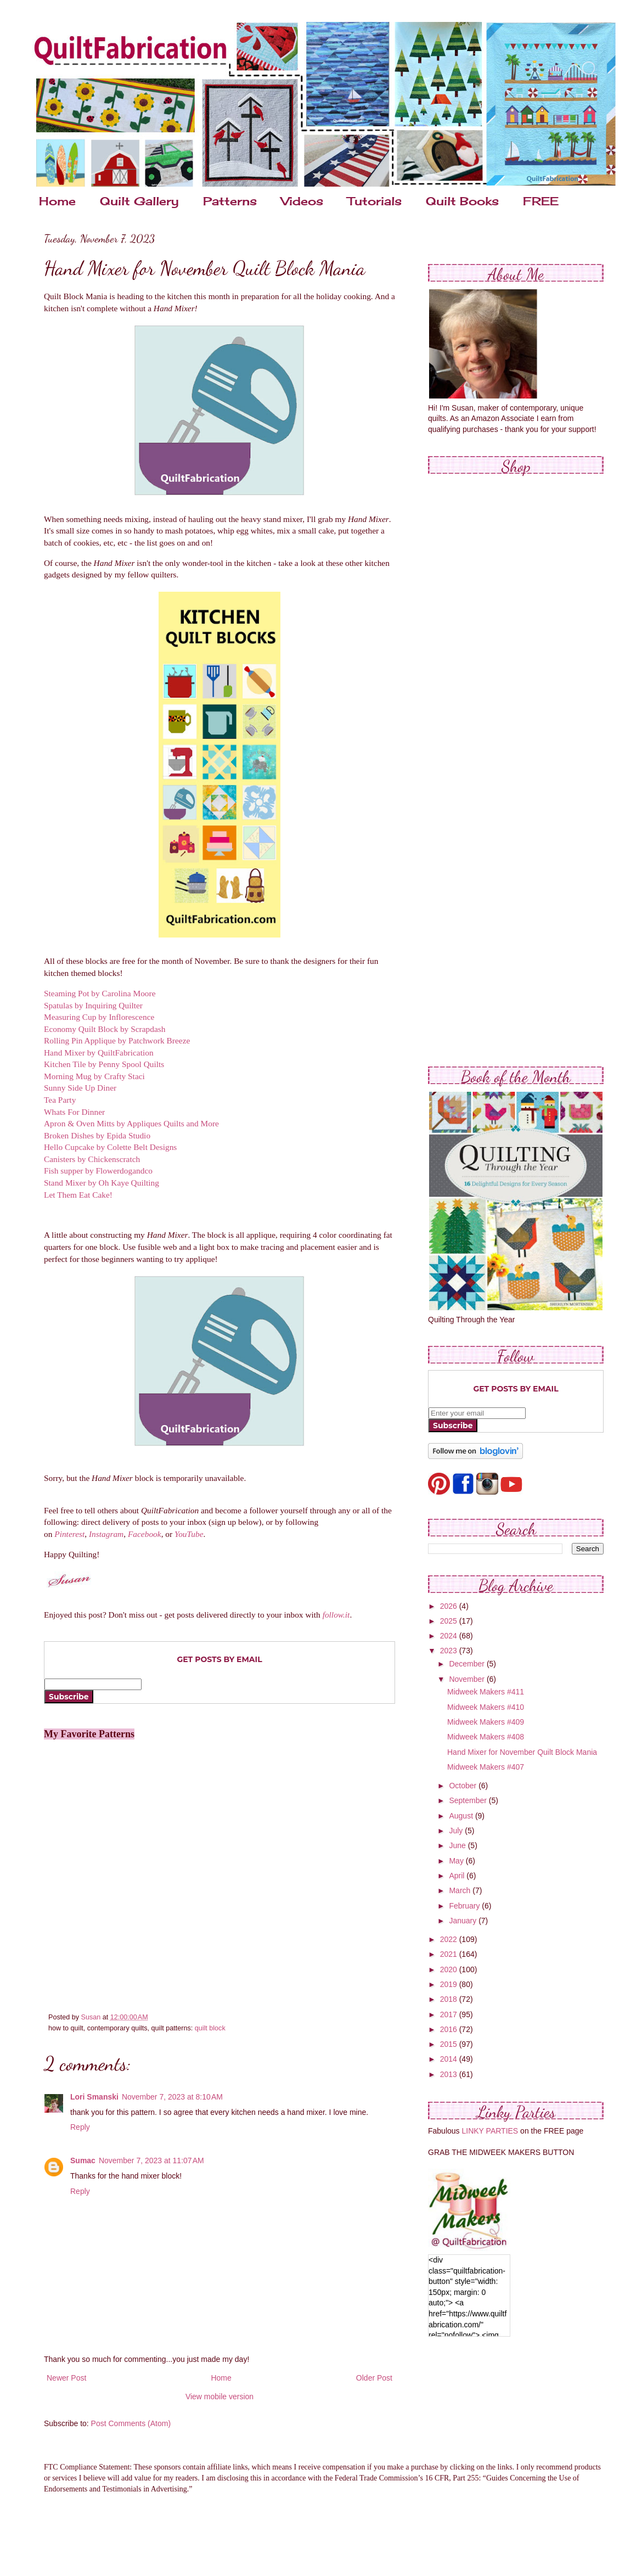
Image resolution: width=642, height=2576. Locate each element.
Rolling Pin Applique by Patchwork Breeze (117, 1040)
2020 (449, 1969)
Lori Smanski (94, 2096)
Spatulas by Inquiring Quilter (93, 1005)
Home (57, 201)
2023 (449, 1650)
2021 (449, 1954)
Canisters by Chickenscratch (92, 1159)
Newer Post (66, 2377)
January (463, 1920)
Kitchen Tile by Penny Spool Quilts (104, 1064)
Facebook (144, 1534)
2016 (449, 2029)
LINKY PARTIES (489, 2130)
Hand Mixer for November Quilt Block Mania (522, 1752)
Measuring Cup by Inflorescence (99, 1017)
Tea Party (60, 1099)
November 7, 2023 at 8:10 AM (172, 2096)
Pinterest (69, 1534)
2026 (449, 1606)
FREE (541, 201)
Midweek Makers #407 (485, 1767)
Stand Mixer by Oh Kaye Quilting (101, 1182)
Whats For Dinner (74, 1111)
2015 (449, 2044)
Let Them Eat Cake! (78, 1194)
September (468, 1800)
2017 (449, 2014)
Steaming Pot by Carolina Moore (99, 993)
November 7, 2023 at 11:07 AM (151, 2160)
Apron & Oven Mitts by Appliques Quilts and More (131, 1123)
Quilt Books (462, 201)
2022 (449, 1939)
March (460, 1890)
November (467, 1679)
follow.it (336, 1614)
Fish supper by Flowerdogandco (98, 1170)
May (457, 1860)
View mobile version (219, 2396)
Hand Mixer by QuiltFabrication (99, 1052)
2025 (449, 1621)
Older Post (374, 2377)
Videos (302, 201)
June (458, 1845)
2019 (449, 1984)
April (457, 1875)
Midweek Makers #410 (485, 1707)
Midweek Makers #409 (485, 1722)
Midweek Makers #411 (485, 1691)
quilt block (210, 2028)
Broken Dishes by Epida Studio (97, 1135)
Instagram (106, 1534)
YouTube (188, 1534)
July (457, 1830)
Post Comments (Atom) (131, 2423)
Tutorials (374, 201)
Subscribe (69, 1697)
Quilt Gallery (139, 201)
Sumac (82, 2160)
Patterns (230, 201)
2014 (449, 2059)
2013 (449, 2074)
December (467, 1663)
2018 (449, 1999)
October (463, 1785)
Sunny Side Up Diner (80, 1087)
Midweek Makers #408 (485, 1736)
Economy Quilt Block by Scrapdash (104, 1029)
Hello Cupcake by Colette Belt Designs (110, 1147)
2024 (449, 1635)
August (462, 1815)
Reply (80, 2127)
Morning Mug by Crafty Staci (94, 1076)
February (465, 1905)
